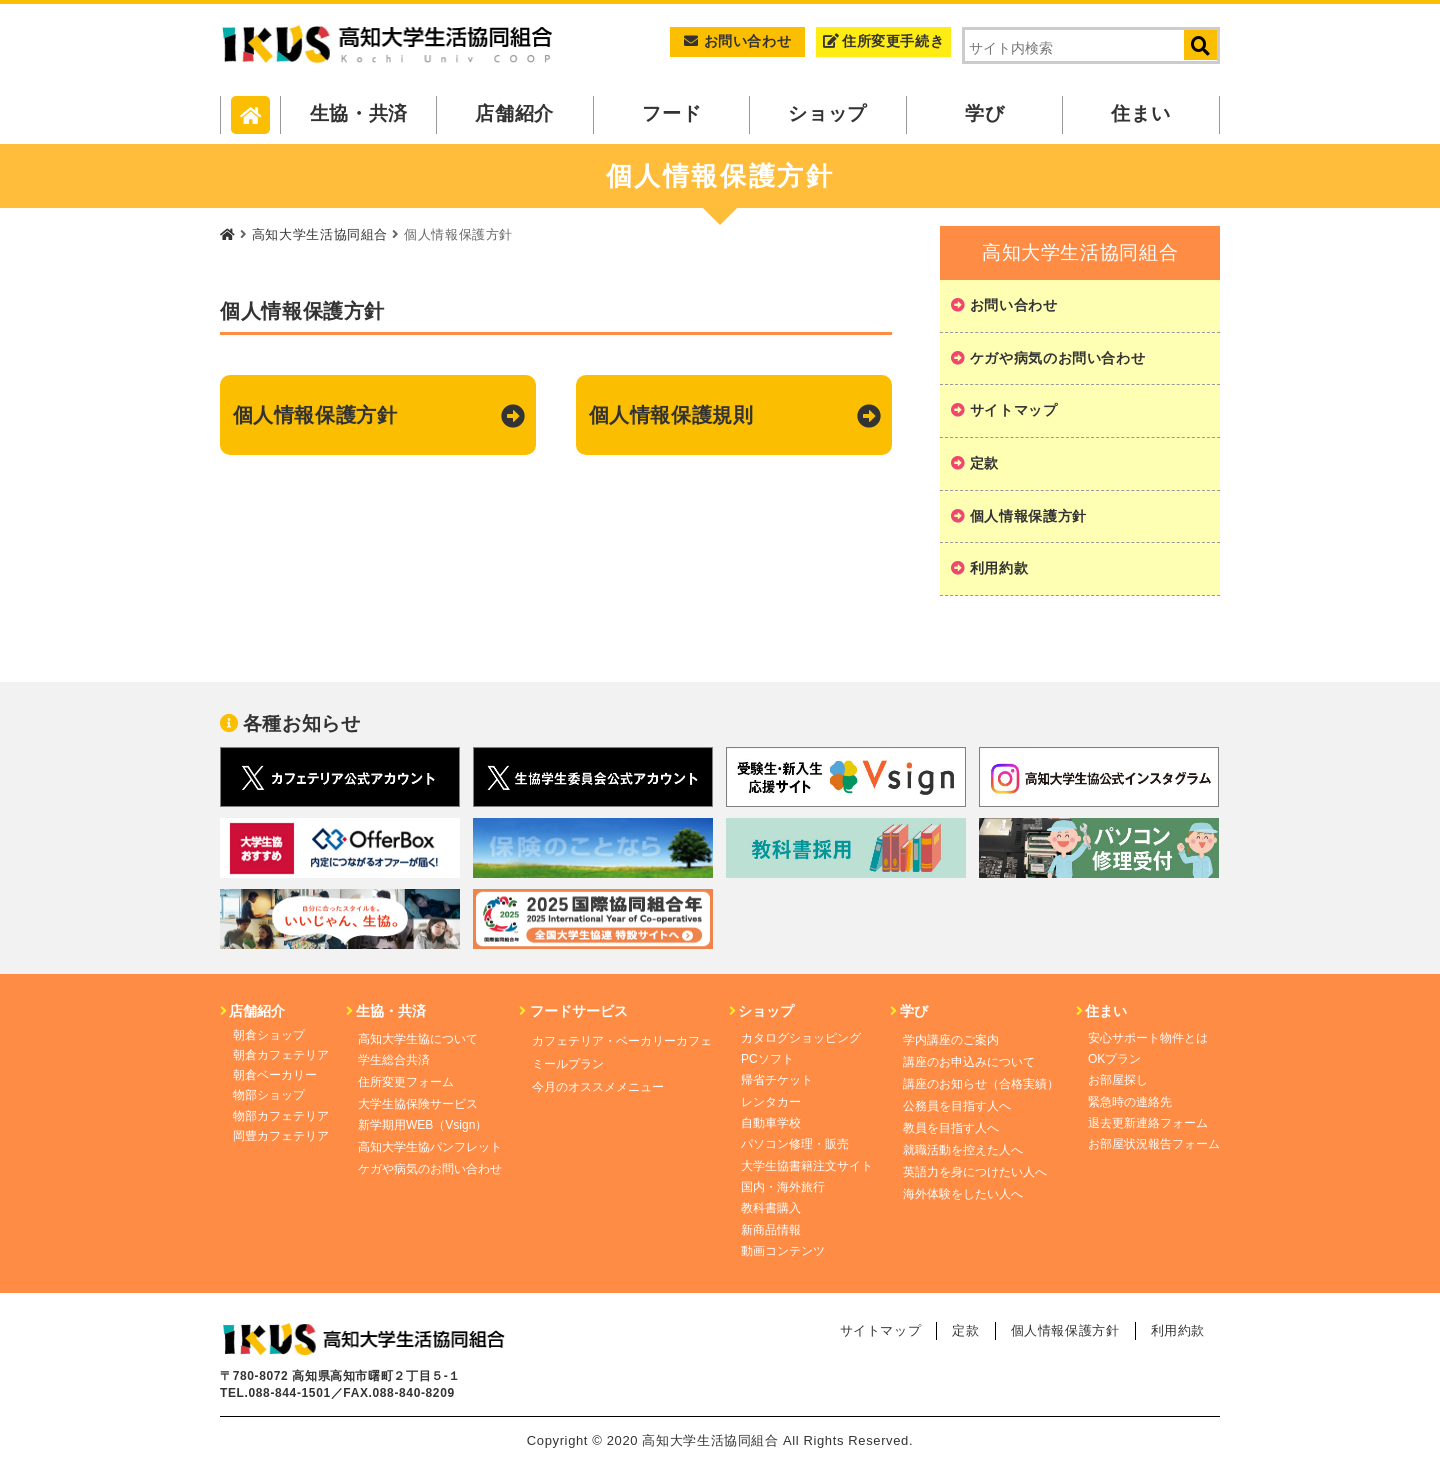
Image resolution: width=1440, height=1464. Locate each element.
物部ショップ (269, 1095)
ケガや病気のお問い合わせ (1058, 358)
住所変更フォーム (406, 1082)
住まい (1141, 113)
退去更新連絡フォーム (1148, 1123)
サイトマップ (1014, 410)
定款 (984, 463)
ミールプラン (568, 1064)
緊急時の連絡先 (1130, 1102)
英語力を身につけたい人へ (975, 1172)
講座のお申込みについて (969, 1062)
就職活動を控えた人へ (963, 1150)
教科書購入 (771, 1208)
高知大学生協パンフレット (430, 1147)
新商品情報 (771, 1230)
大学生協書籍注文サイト (807, 1166)
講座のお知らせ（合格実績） (981, 1084)
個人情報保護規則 (671, 415)
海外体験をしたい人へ (963, 1194)
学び (984, 113)
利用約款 (999, 568)
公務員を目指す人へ (957, 1106)
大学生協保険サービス (418, 1104)
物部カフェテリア (281, 1116)
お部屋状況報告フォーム (1154, 1144)
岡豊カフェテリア (281, 1136)
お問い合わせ (738, 41)
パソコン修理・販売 (795, 1144)
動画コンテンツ (783, 1251)
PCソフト (767, 1059)
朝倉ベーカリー (275, 1075)
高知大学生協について (418, 1039)
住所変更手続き (883, 41)
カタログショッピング (801, 1038)
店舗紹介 (515, 113)
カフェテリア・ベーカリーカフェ (622, 1041)
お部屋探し (1118, 1080)
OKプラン (1114, 1059)
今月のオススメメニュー (598, 1087)
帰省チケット (777, 1080)
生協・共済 (359, 113)
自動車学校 (771, 1123)
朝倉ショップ (269, 1035)
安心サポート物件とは (1148, 1038)
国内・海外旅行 (783, 1187)
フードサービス (573, 1011)
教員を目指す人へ (951, 1128)
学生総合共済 (394, 1060)
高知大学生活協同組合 (320, 234)
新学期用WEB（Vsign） (422, 1125)
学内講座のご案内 (951, 1040)
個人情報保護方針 (315, 415)
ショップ (828, 113)
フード (671, 113)
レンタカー (771, 1102)
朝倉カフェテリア (281, 1055)
